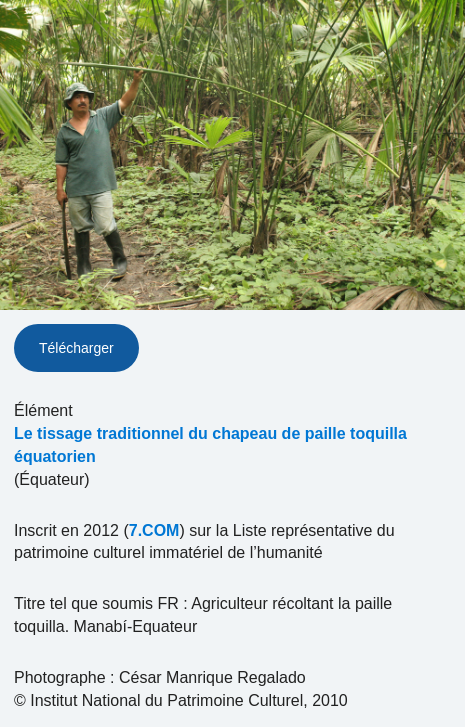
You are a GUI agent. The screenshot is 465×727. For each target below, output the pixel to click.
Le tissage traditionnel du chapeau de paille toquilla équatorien (210, 445)
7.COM (154, 530)
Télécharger (76, 348)
